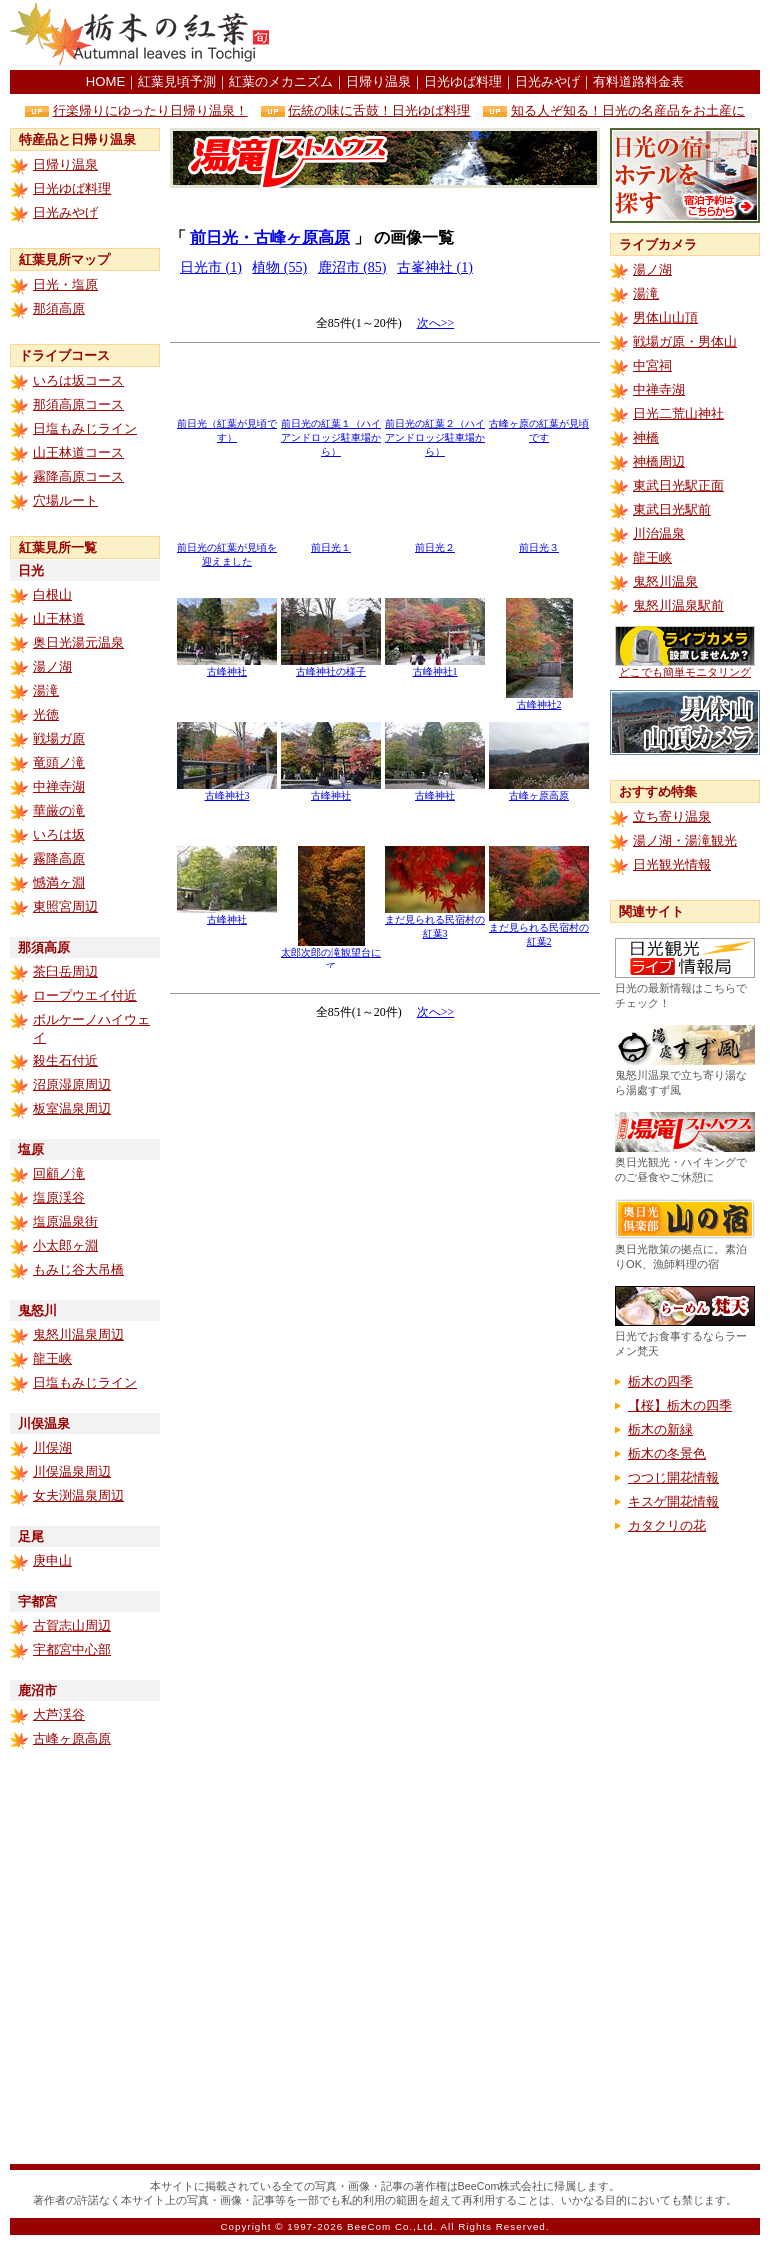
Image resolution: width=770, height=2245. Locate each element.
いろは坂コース (78, 380)
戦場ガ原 (59, 738)
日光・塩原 (65, 284)
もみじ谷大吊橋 (78, 1269)
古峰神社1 (435, 666)
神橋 (646, 437)
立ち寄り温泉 (672, 816)
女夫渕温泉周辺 (78, 1495)
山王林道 (59, 618)
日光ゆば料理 (463, 81)
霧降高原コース (78, 476)
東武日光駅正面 (678, 485)
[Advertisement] (385, 1131)
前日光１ (331, 542)
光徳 (46, 714)
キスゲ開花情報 (673, 1501)
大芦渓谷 (59, 1714)
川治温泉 (659, 533)
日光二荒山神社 (678, 413)
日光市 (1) (211, 267)
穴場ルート (65, 500)
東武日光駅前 (672, 509)
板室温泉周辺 (72, 1108)
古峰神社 (227, 666)
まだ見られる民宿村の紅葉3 (435, 921)
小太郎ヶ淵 (65, 1245)
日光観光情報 (672, 864)
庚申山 (52, 1560)
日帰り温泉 (378, 81)
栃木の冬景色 (667, 1453)
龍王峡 (52, 1358)
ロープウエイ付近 (85, 995)
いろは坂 (59, 834)
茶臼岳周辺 (65, 971)
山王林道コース (78, 452)
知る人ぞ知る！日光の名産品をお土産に (628, 110)
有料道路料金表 (638, 81)
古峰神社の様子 (331, 666)
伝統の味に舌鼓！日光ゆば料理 (379, 110)
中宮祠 (652, 365)
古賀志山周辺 (72, 1625)
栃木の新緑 (660, 1429)
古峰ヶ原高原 (72, 1738)
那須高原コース (78, 404)
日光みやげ (547, 81)
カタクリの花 (667, 1525)
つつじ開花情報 (673, 1477)
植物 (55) (279, 267)
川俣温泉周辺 (72, 1471)
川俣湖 (52, 1447)
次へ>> (436, 323)
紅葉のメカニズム (281, 81)
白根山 (52, 594)
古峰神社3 (227, 790)
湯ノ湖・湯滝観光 (685, 840)
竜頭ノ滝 (59, 762)
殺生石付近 (65, 1060)
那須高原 (59, 308)
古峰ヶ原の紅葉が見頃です (539, 425)
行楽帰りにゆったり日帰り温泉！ (150, 110)
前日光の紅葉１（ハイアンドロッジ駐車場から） (331, 432)
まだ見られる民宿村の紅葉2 (539, 929)
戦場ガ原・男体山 (685, 341)
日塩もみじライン (85, 428)
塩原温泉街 (65, 1221)
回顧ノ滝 (59, 1173)
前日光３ (539, 542)
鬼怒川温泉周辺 (78, 1334)
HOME (105, 81)
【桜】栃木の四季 (680, 1405)
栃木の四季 (660, 1381)
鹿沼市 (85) (352, 267)
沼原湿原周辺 (72, 1084)
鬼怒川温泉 (665, 581)
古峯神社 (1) (435, 267)
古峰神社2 (539, 699)
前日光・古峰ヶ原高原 (270, 237)
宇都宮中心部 (72, 1649)
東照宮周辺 (65, 906)
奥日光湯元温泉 (78, 642)
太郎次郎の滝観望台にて (331, 954)
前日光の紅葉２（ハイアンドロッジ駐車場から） (435, 432)
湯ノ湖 (52, 666)
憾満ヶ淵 (59, 882)
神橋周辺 (659, 461)
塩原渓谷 (59, 1197)
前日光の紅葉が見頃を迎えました (227, 549)
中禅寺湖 (59, 786)
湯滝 (46, 690)
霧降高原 (59, 858)
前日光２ (435, 542)
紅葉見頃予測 (177, 81)
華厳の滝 (59, 810)
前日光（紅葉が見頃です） (227, 425)
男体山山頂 (665, 317)
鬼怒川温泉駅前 (678, 605)
